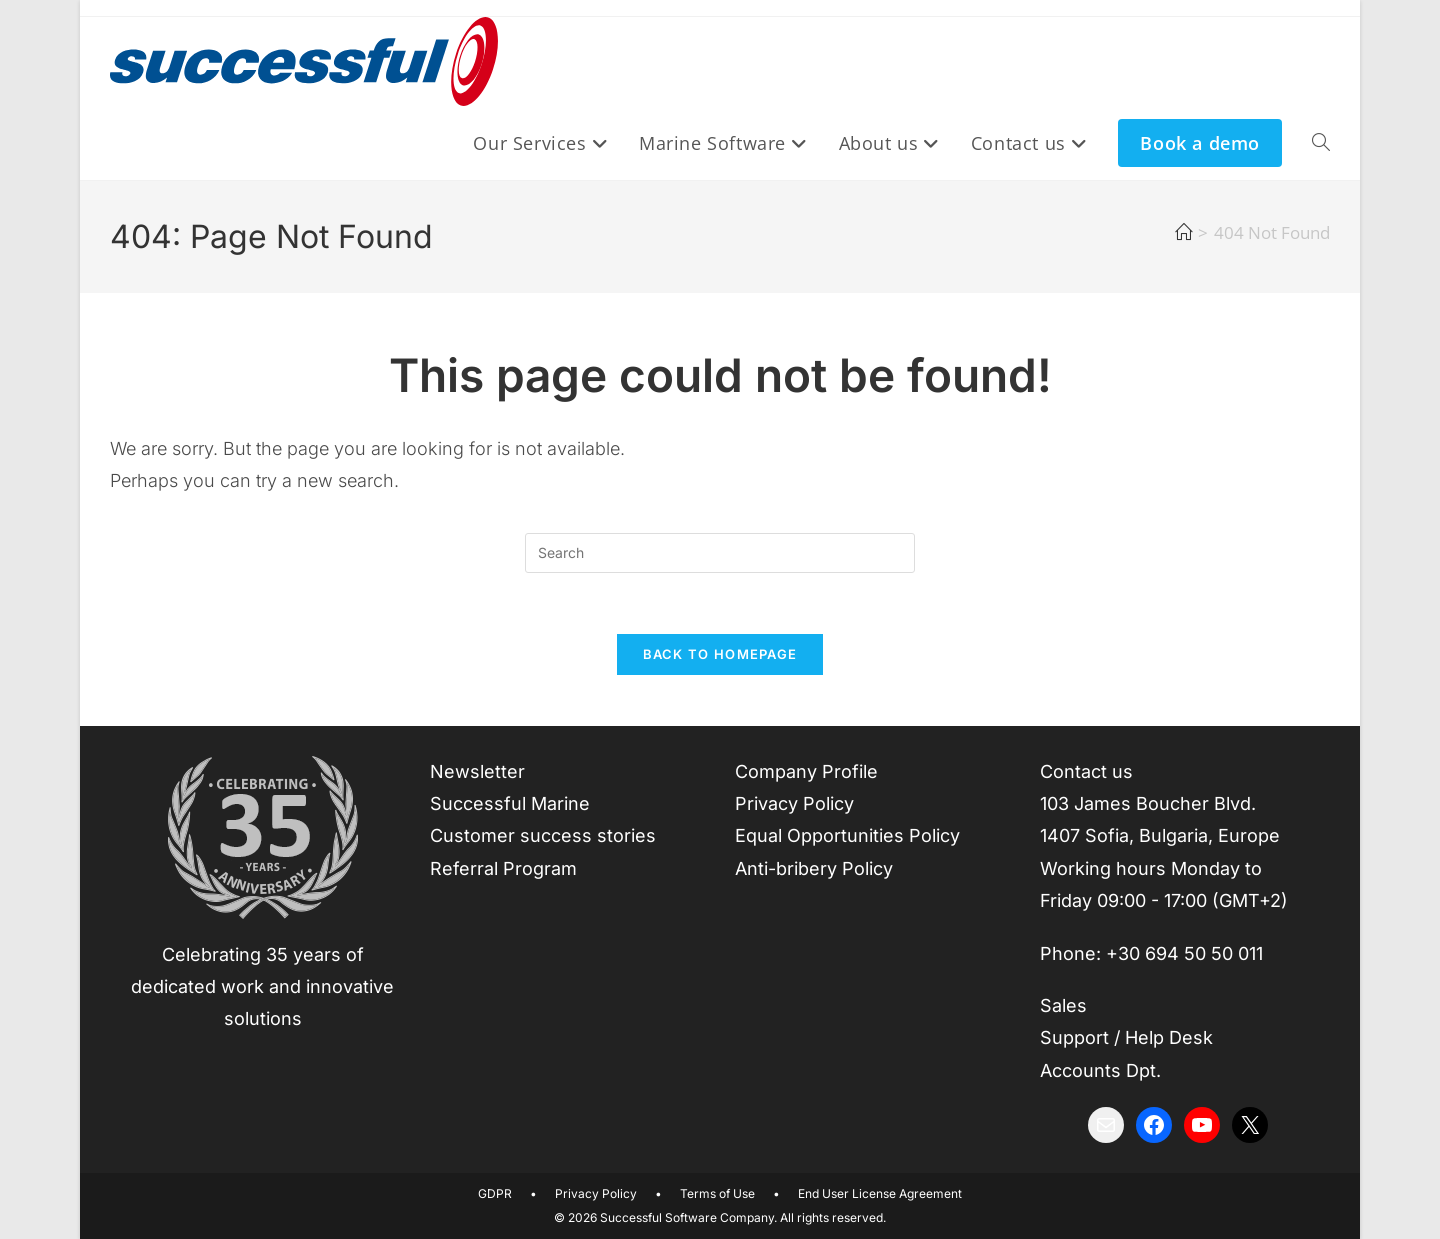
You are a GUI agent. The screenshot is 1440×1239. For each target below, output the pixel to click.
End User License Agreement (880, 1193)
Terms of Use (717, 1193)
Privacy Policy (794, 803)
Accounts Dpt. (1100, 1070)
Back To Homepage (720, 654)
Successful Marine (510, 803)
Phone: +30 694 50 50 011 (1151, 953)
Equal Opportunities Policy (847, 835)
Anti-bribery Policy (814, 868)
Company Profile (806, 771)
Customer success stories (543, 835)
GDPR (495, 1193)
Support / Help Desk (1126, 1037)
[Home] (1183, 232)
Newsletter (477, 771)
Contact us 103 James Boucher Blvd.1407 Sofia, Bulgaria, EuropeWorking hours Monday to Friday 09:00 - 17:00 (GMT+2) (1164, 836)
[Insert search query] (720, 553)
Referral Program (503, 868)
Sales (1063, 1005)
